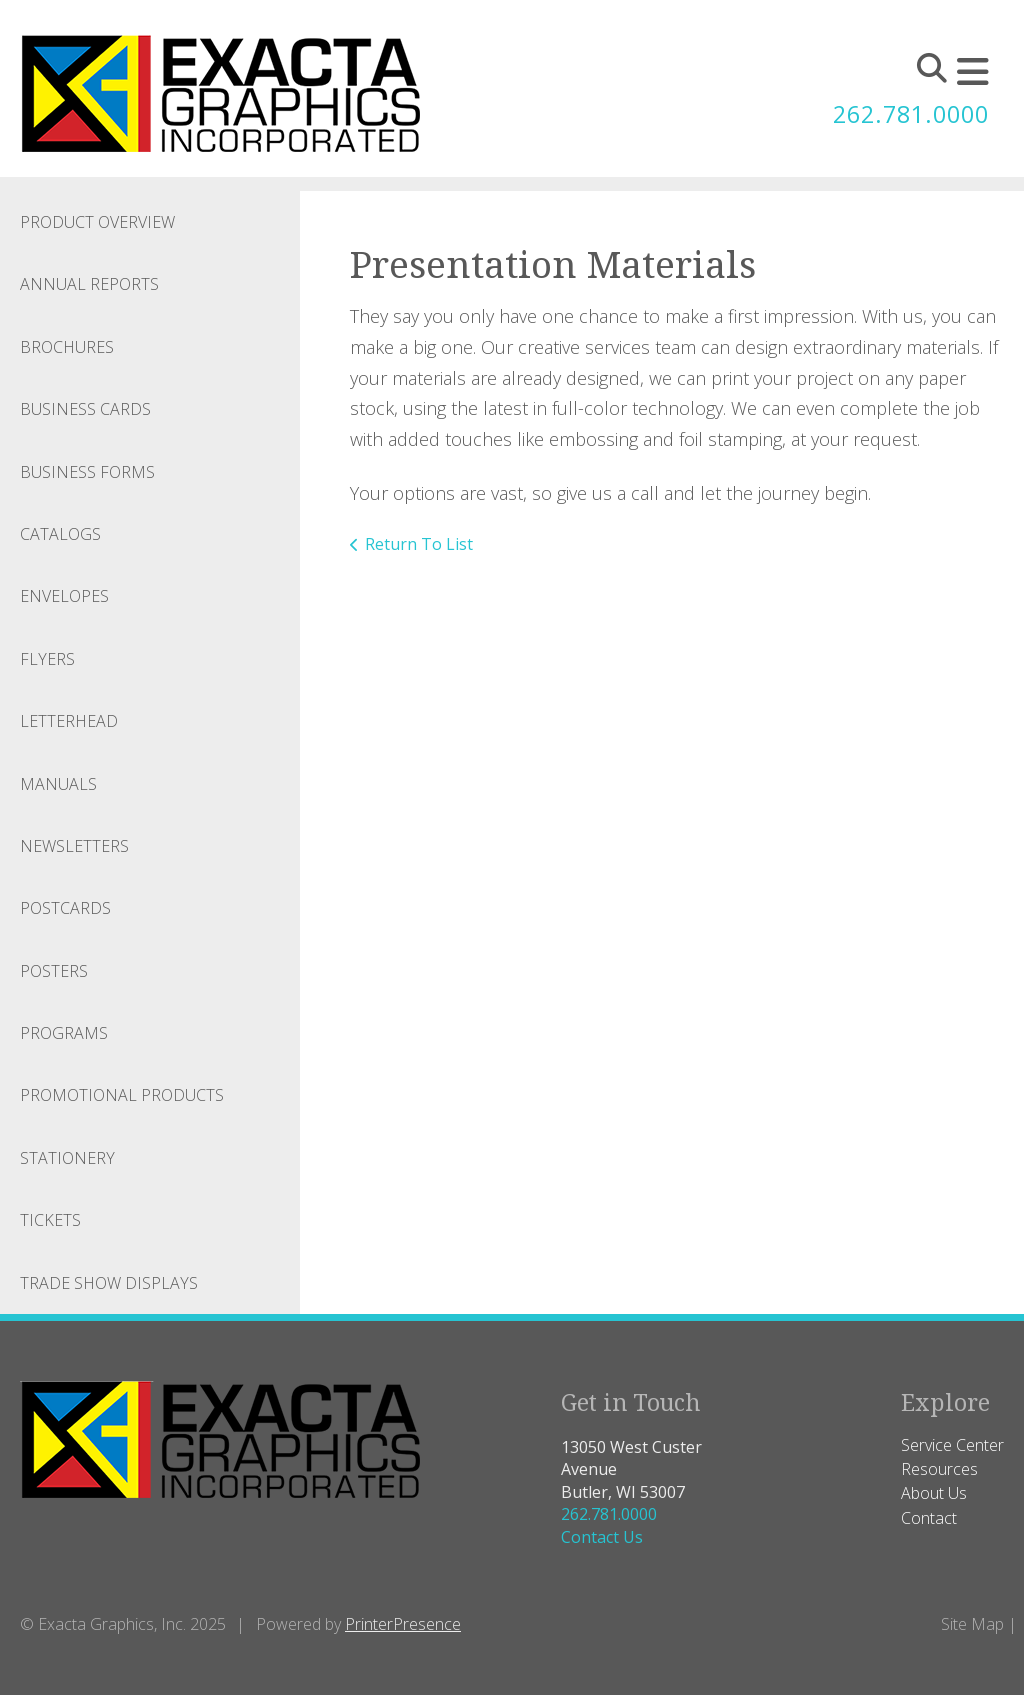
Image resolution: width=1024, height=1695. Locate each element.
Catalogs (60, 534)
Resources (939, 1469)
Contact (929, 1518)
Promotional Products (122, 1095)
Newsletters (74, 846)
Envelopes (64, 596)
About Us (934, 1493)
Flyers (47, 659)
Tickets (50, 1220)
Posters (54, 971)
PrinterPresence (403, 1624)
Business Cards (85, 409)
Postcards (65, 908)
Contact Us (602, 1537)
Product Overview (97, 222)
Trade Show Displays (109, 1283)
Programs (64, 1033)
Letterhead (69, 721)
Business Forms (87, 472)
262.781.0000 (906, 113)
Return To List (419, 544)
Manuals (58, 784)
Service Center (952, 1445)
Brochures (67, 347)
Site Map (972, 1624)
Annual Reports (89, 284)
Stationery (67, 1158)
